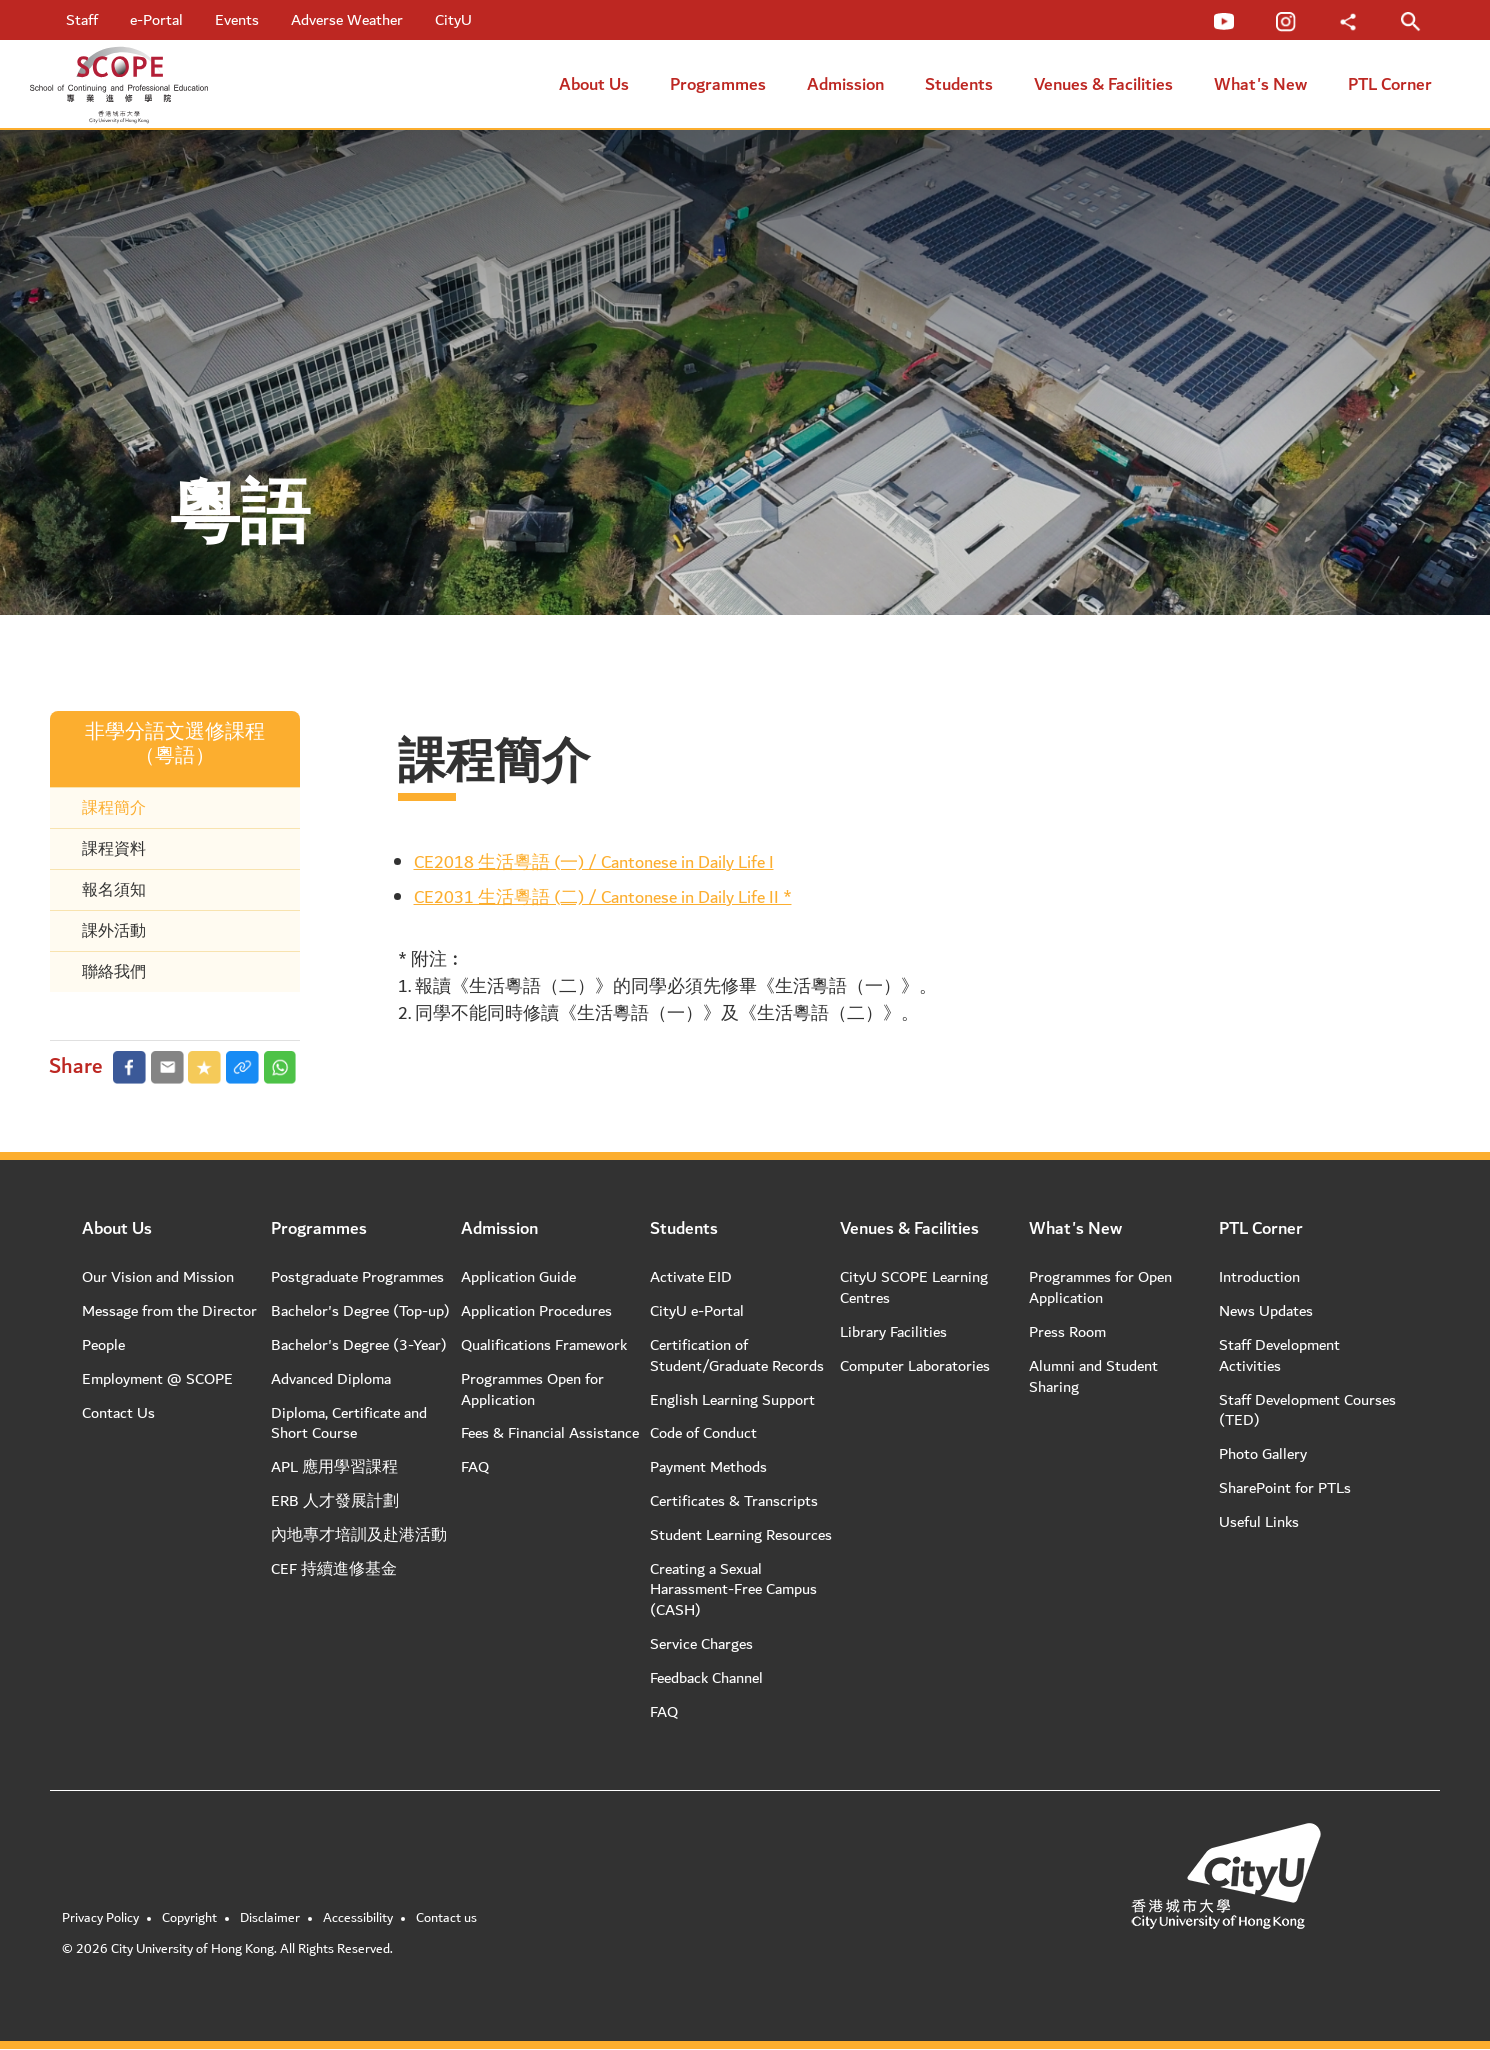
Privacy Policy (100, 1918)
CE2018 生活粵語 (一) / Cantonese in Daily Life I (594, 862)
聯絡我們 (114, 972)
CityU (453, 20)
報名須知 (114, 890)
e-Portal (156, 20)
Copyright (189, 1918)
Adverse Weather (347, 20)
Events (237, 20)
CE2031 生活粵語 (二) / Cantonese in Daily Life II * (603, 897)
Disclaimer (270, 1918)
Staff (82, 20)
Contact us (446, 1918)
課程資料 (114, 849)
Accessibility (358, 1918)
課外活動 (114, 931)
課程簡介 (114, 808)
